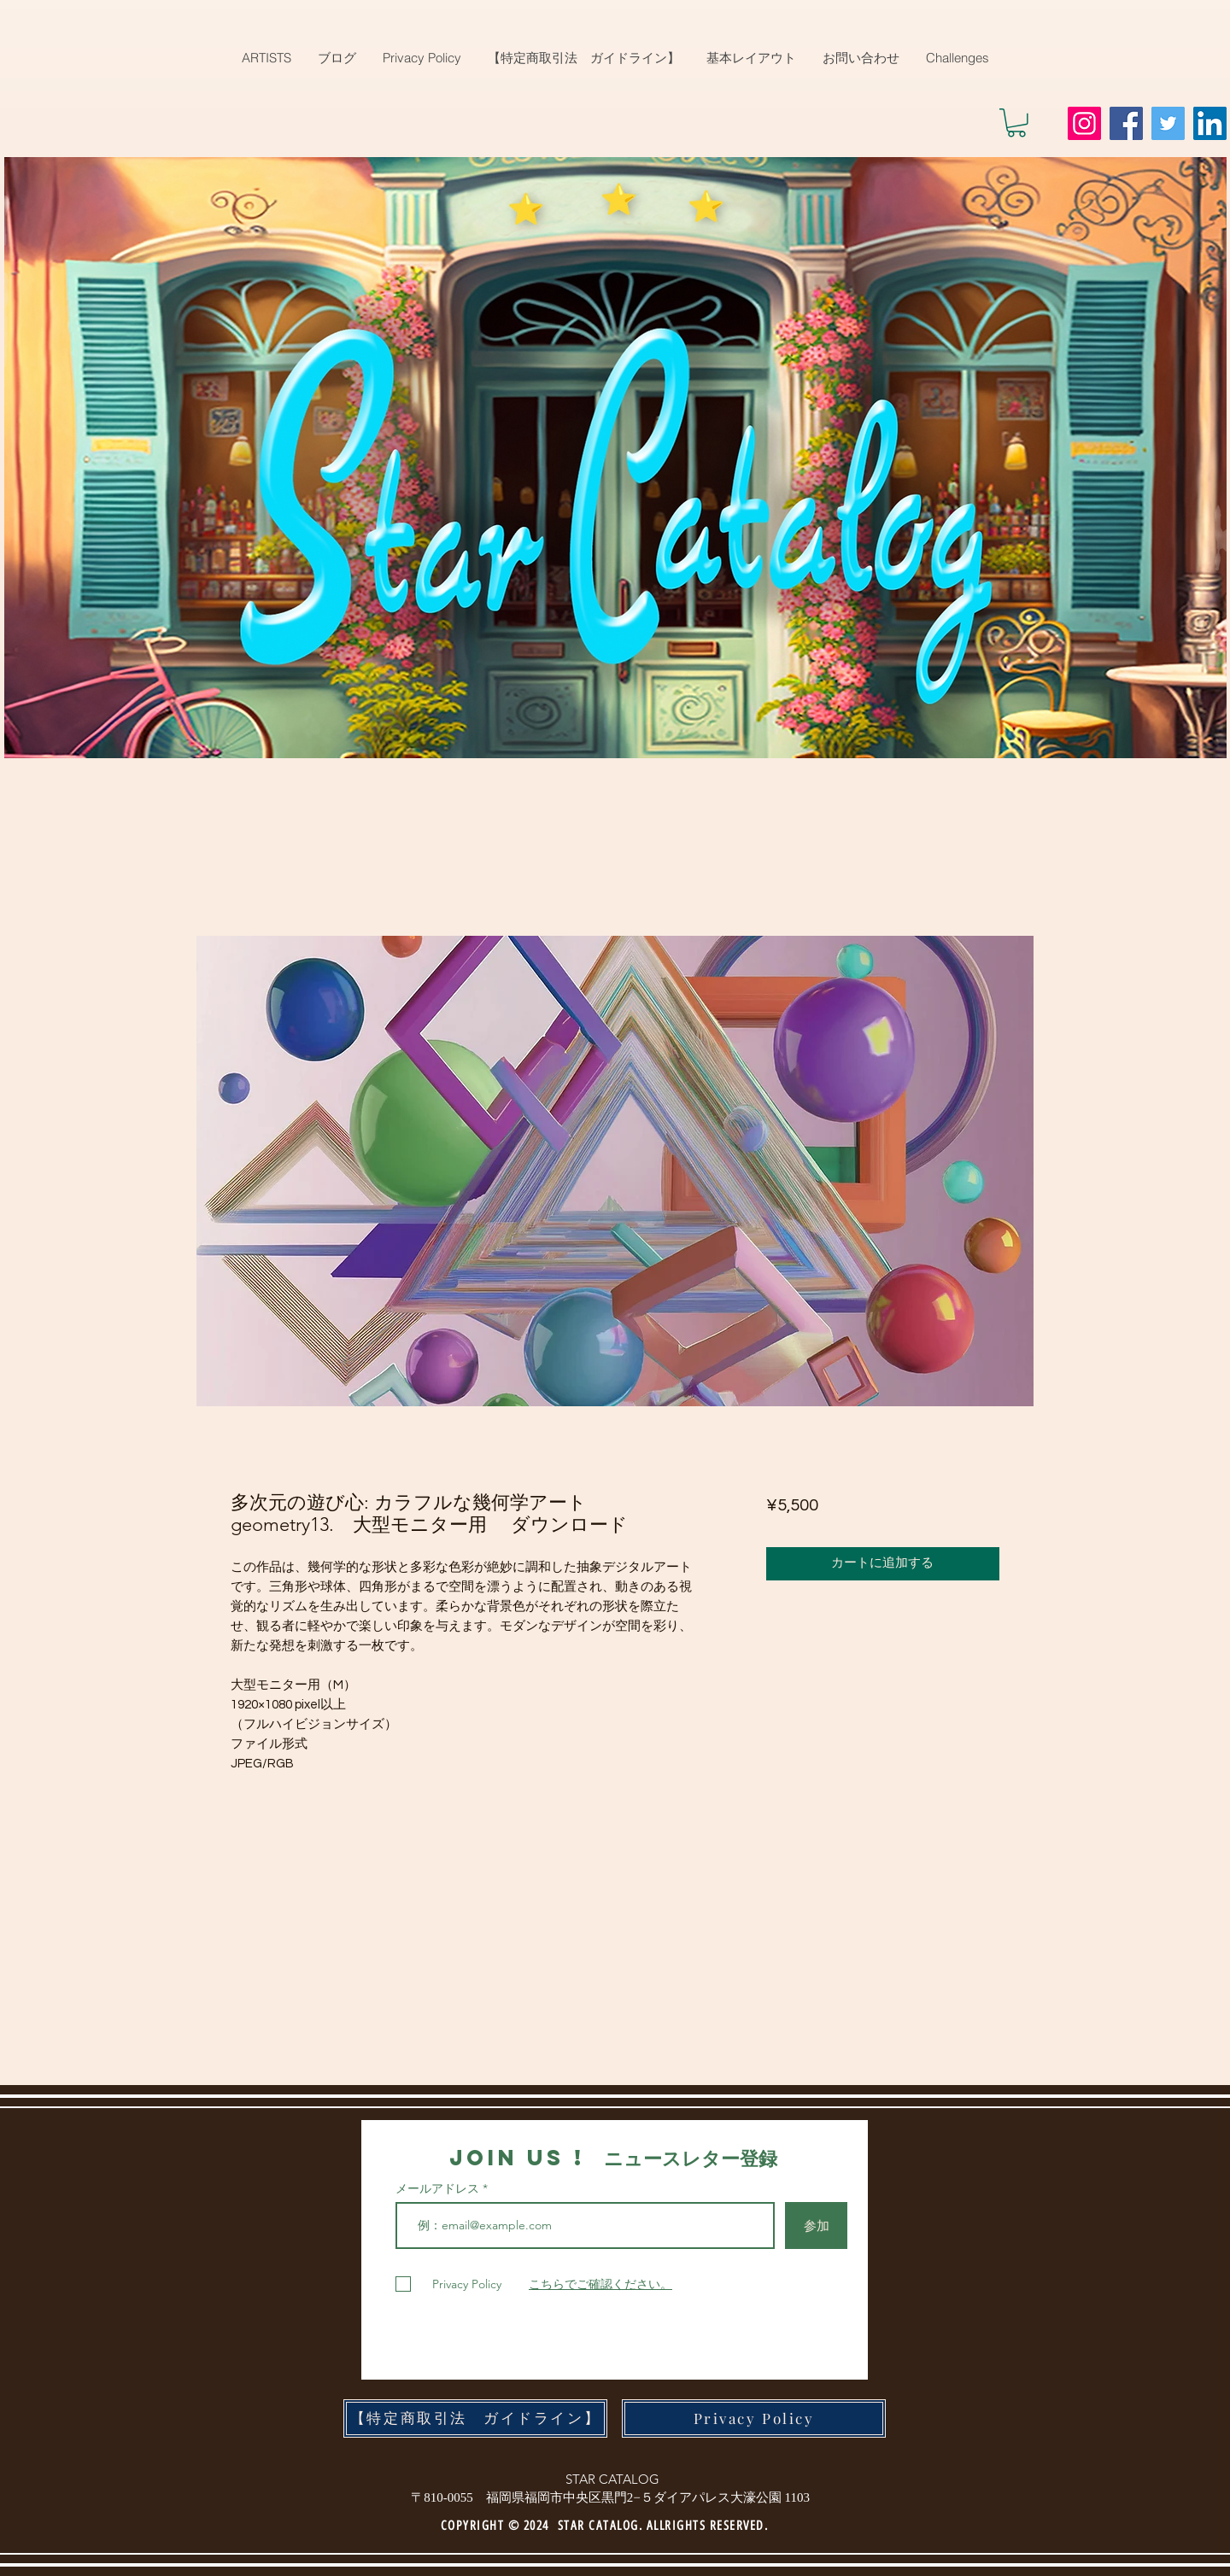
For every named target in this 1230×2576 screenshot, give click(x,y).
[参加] (816, 2225)
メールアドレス (439, 2188)
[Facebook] (1126, 123)
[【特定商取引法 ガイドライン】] (475, 2418)
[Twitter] (1168, 123)
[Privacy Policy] (754, 2418)
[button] (1016, 122)
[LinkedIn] (1210, 123)
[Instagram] (1084, 123)
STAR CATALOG (612, 2479)
